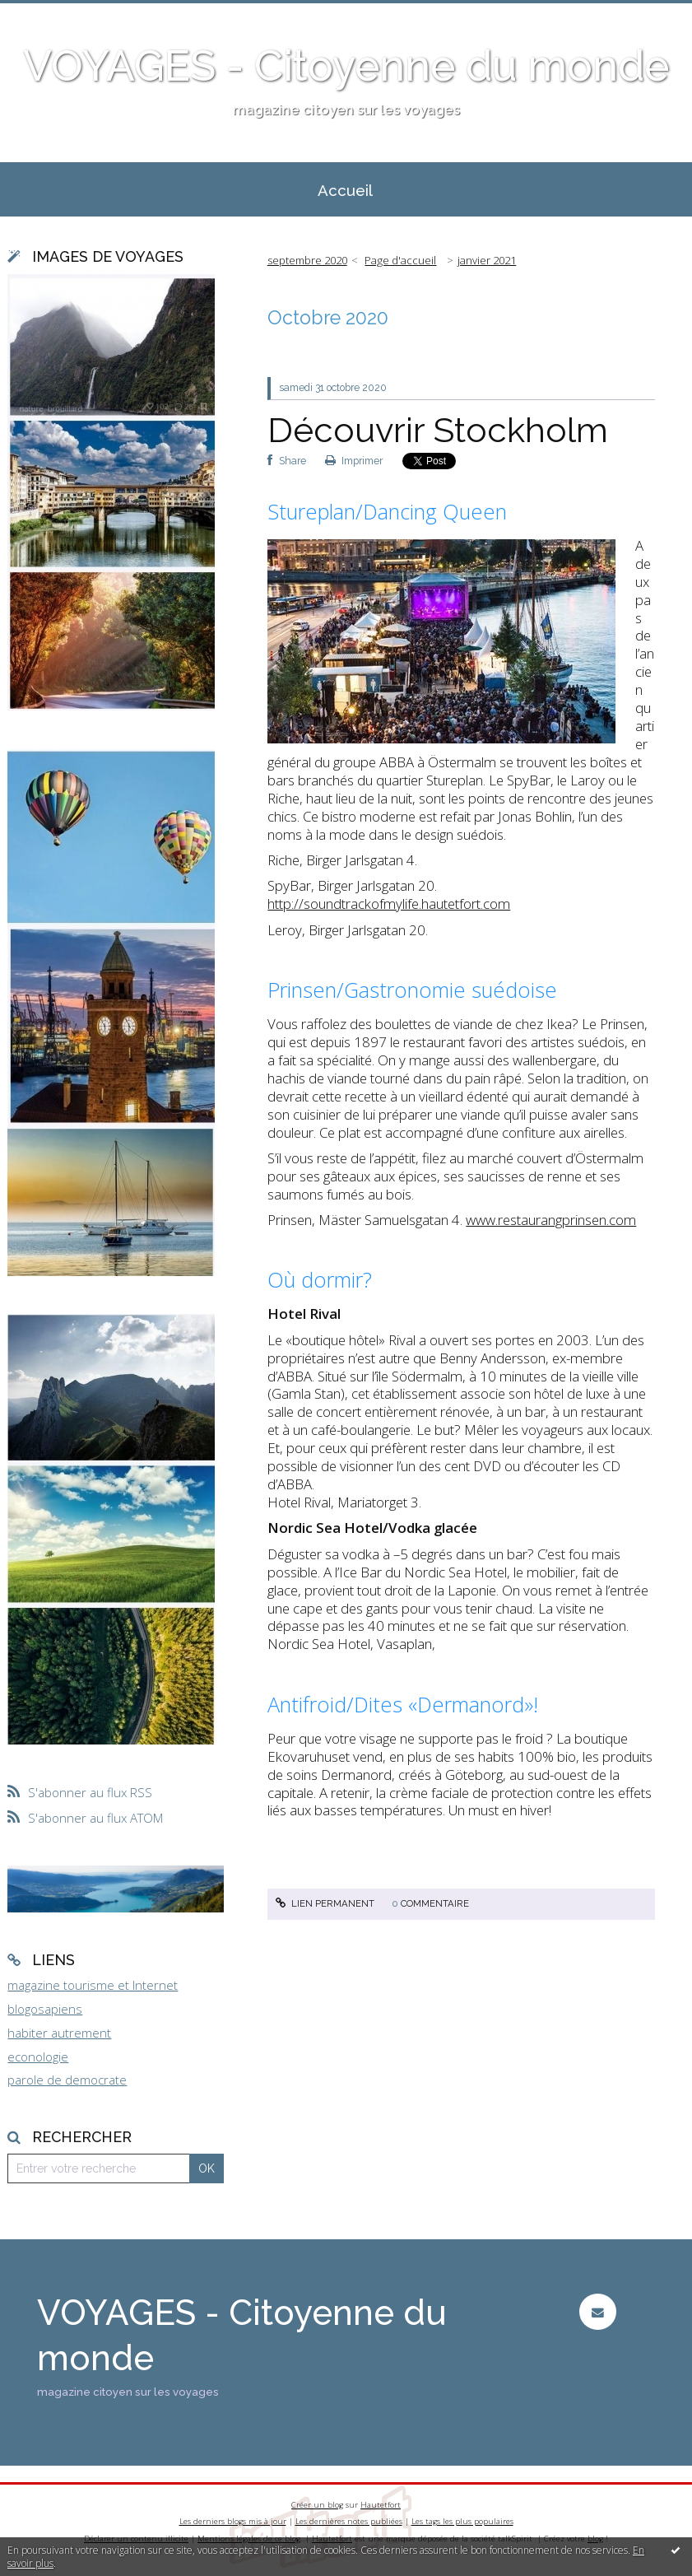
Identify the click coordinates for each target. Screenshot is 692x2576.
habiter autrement (59, 2032)
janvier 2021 (486, 260)
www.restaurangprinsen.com (551, 1219)
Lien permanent (325, 1903)
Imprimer (354, 461)
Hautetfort (380, 2504)
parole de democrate (67, 2079)
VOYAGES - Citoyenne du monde (346, 66)
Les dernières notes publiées (348, 2521)
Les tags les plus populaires (462, 2521)
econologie (37, 2056)
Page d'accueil (400, 260)
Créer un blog (317, 2504)
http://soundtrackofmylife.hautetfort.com (388, 903)
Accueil (345, 190)
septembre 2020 (307, 260)
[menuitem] (345, 189)
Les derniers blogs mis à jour (232, 2521)
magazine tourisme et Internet (92, 1985)
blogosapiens (44, 2009)
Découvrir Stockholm (437, 429)
